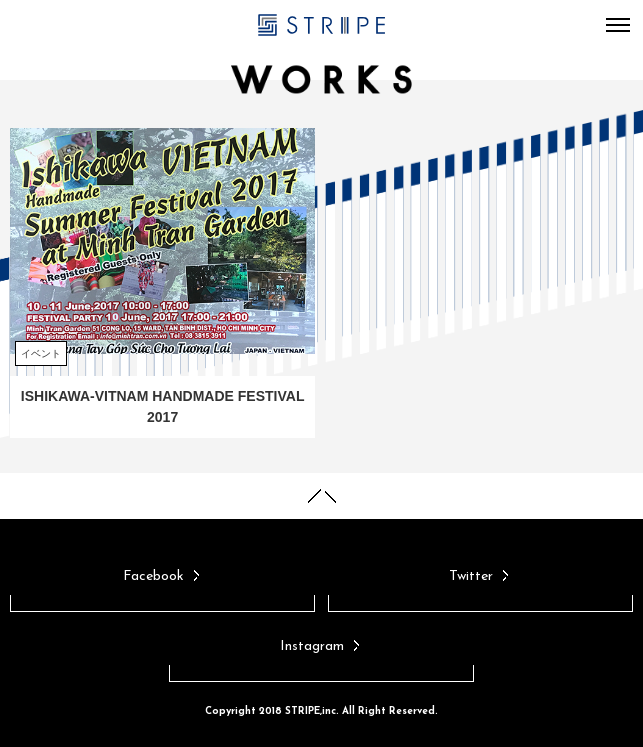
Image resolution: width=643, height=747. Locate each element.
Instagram (321, 646)
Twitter (480, 576)
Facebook (163, 576)
